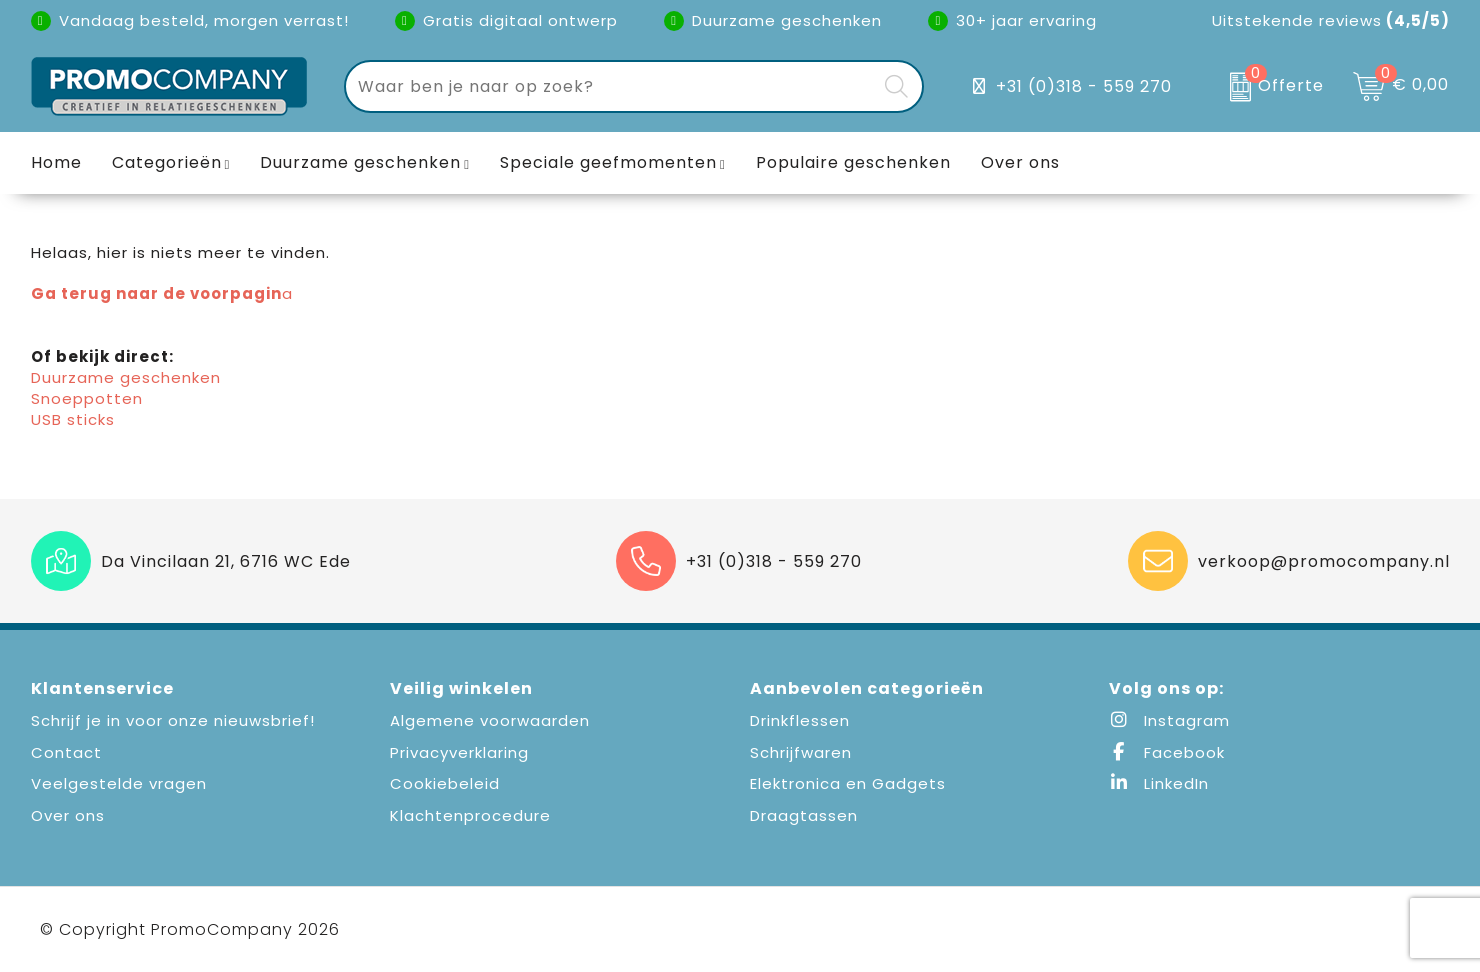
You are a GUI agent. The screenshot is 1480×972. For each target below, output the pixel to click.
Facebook (1167, 752)
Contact (66, 752)
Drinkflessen (800, 720)
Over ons (68, 815)
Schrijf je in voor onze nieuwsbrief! (173, 720)
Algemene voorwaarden (490, 720)
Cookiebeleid (445, 783)
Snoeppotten (87, 398)
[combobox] (611, 86)
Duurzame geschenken (360, 162)
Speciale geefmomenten (608, 162)
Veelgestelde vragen (119, 783)
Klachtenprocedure (470, 815)
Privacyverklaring (459, 752)
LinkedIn (1159, 783)
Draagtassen (804, 815)
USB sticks (73, 419)
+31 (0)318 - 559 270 (1084, 86)
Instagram (1169, 720)
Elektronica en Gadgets (848, 783)
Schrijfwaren (801, 752)
